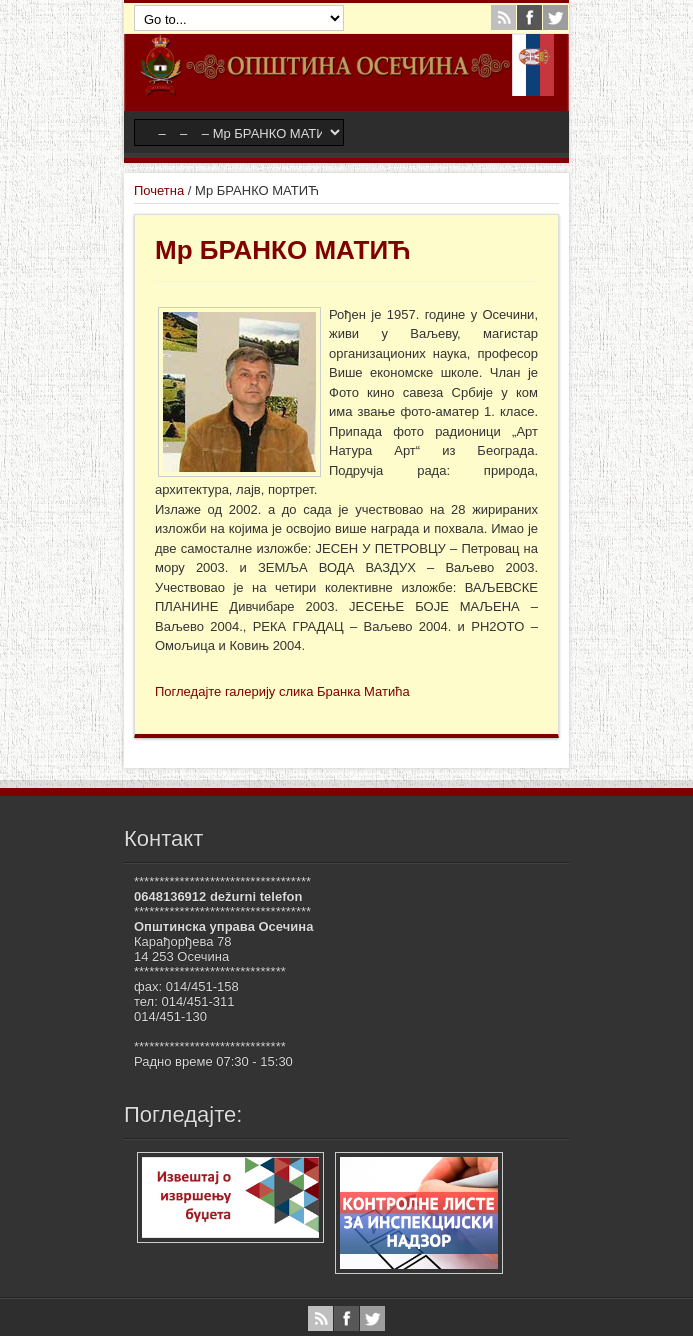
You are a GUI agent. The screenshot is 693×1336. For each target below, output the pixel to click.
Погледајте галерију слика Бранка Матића (282, 691)
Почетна (159, 190)
